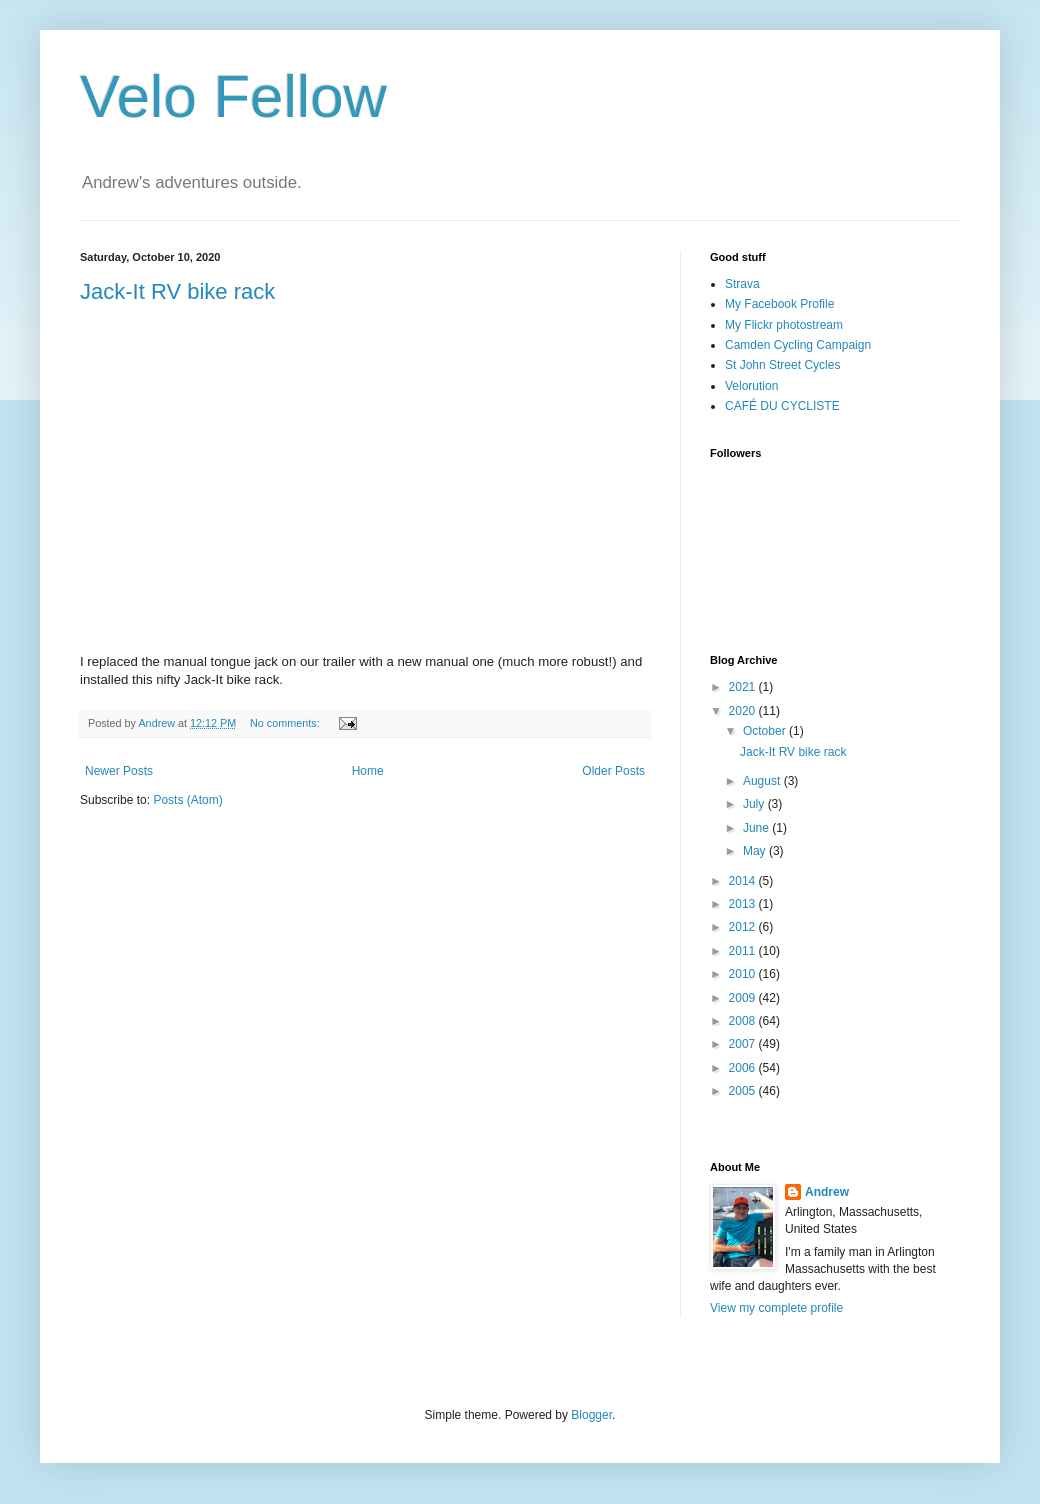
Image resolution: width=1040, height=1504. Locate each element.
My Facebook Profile (779, 304)
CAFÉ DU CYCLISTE (782, 406)
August (763, 781)
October (766, 731)
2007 (744, 1044)
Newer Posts (119, 771)
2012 (744, 927)
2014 (744, 881)
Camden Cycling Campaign (798, 345)
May (756, 851)
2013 (744, 904)
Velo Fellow (233, 96)
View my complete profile (776, 1308)
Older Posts (613, 771)
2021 (744, 687)
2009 (744, 998)
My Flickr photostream (784, 325)
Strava (742, 284)
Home (368, 771)
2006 (744, 1068)
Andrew (827, 1192)
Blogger (591, 1415)
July (755, 804)
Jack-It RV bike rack (177, 291)
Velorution (751, 386)
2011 (744, 951)
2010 (744, 974)
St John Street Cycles (782, 365)
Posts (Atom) (187, 800)
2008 (744, 1021)
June (757, 828)
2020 (744, 711)
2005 (744, 1091)
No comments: (286, 723)
